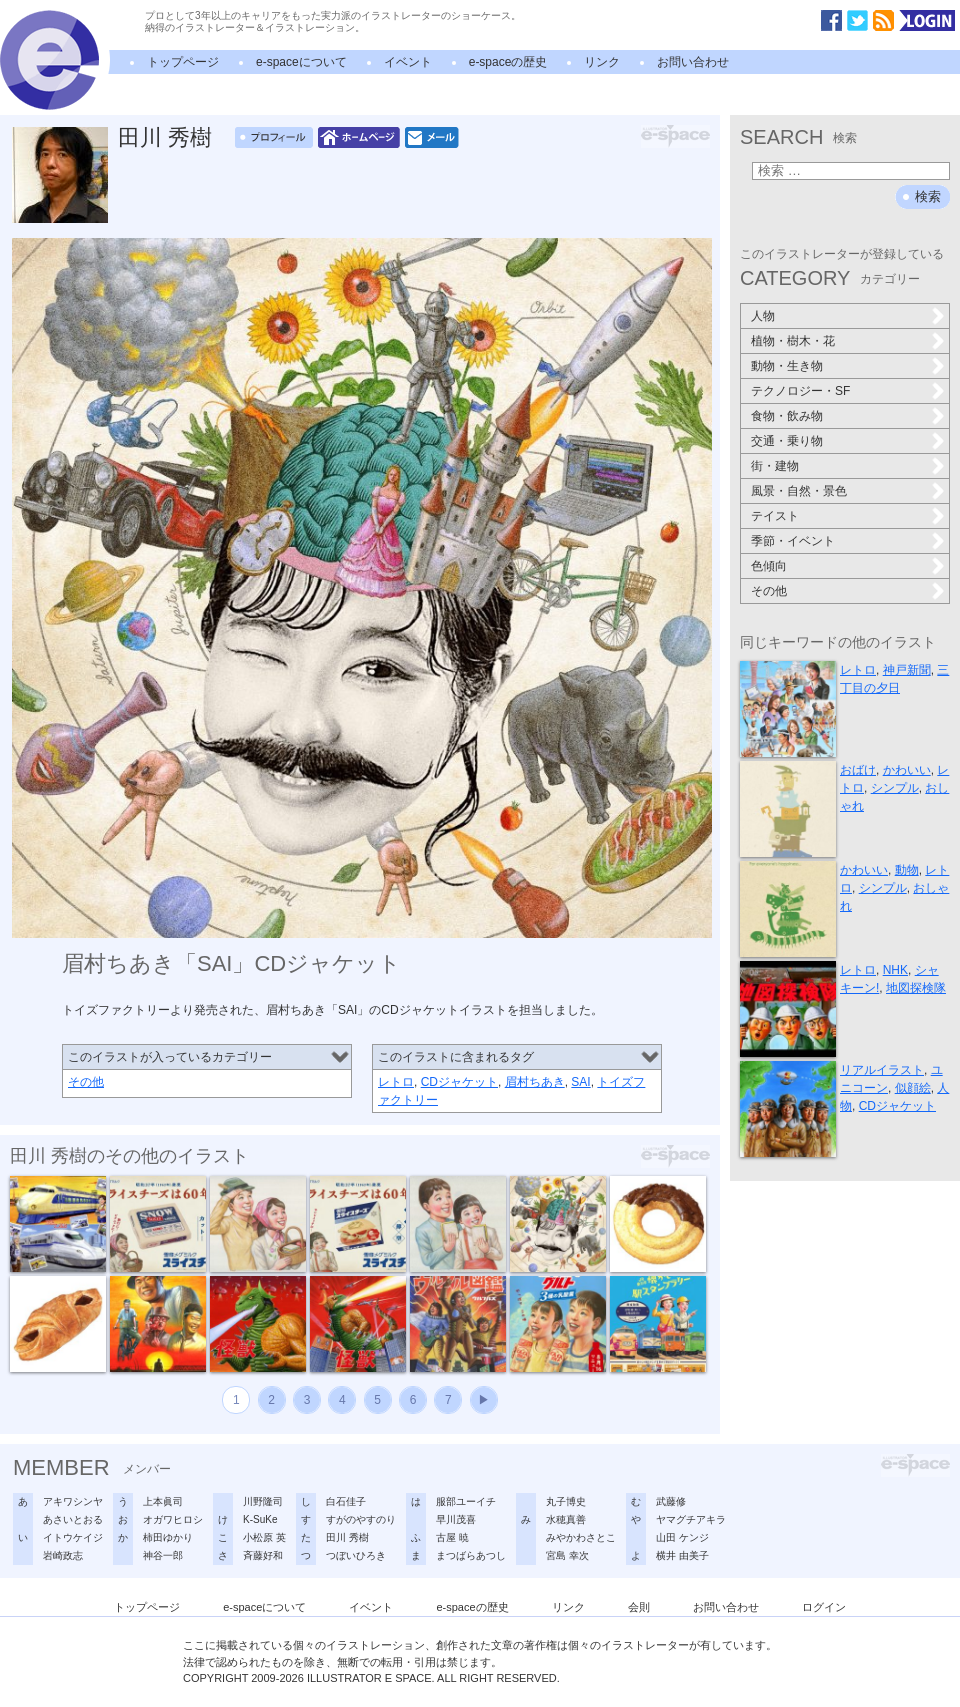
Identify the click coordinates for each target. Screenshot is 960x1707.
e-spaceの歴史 (508, 62)
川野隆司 (263, 1501)
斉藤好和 (263, 1555)
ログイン (824, 1607)
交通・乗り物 (787, 441)
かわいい (907, 770)
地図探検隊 (916, 988)
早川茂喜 (456, 1519)
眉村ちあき (535, 1082)
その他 (86, 1082)
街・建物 (775, 466)
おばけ (858, 770)
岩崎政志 (63, 1555)
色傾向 (769, 566)
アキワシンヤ (73, 1501)
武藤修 (671, 1501)
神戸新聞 (907, 670)
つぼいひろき (356, 1555)
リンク (602, 62)
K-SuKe (260, 1519)
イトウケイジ (73, 1537)
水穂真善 (566, 1519)
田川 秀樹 (165, 137)
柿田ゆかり (168, 1537)
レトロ (396, 1082)
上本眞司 (163, 1501)
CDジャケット (459, 1082)
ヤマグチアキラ (691, 1519)
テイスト (775, 516)
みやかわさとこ (581, 1537)
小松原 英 (264, 1537)
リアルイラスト (882, 1070)
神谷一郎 (163, 1555)
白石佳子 (346, 1501)
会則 (639, 1607)
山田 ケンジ (682, 1537)
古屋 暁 (452, 1537)
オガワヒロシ (173, 1519)
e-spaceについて (301, 62)
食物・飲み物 (787, 416)
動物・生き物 (787, 366)
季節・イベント (793, 541)
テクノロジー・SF (800, 391)
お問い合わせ (693, 62)
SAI (580, 1082)
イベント (408, 62)
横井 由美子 (682, 1555)
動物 (907, 870)
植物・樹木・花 (793, 341)
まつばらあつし (471, 1555)
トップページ (183, 62)
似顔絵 (913, 1088)
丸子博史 (566, 1501)
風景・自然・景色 (799, 491)
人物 (763, 316)
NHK (895, 970)
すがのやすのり (361, 1519)
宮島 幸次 (567, 1555)
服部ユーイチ (466, 1501)
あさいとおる (73, 1519)
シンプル (895, 788)
